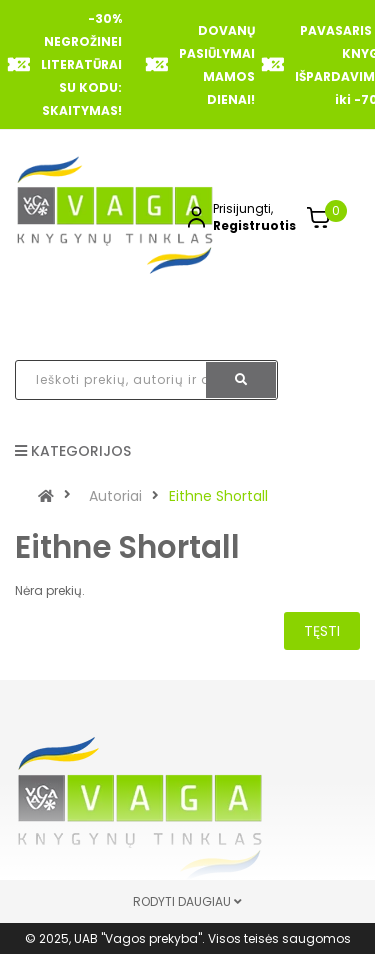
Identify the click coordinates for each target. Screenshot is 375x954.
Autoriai (115, 496)
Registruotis (254, 225)
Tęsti (322, 631)
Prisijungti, (243, 208)
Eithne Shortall (218, 496)
